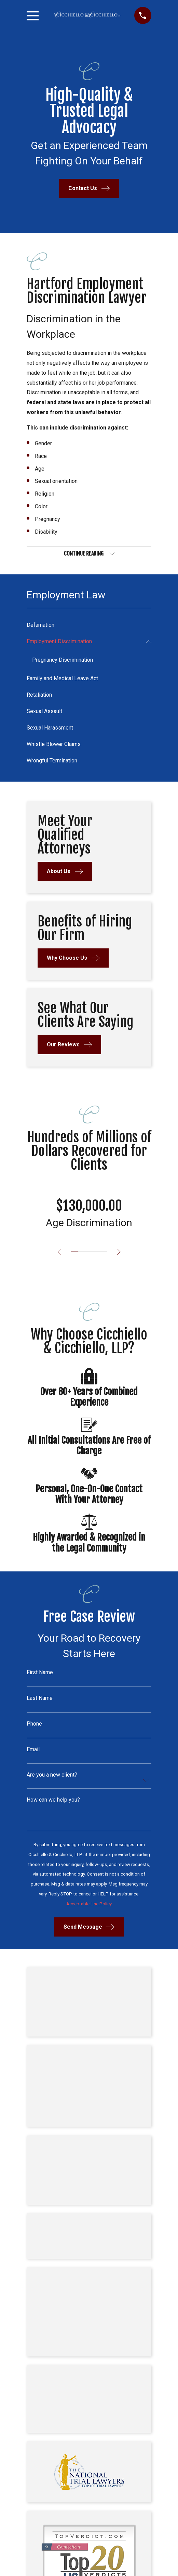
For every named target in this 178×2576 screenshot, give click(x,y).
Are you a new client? (52, 1775)
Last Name (40, 1698)
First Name (40, 1672)
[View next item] (119, 1252)
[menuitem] (89, 625)
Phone (34, 1724)
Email (33, 1749)
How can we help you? (53, 1800)
